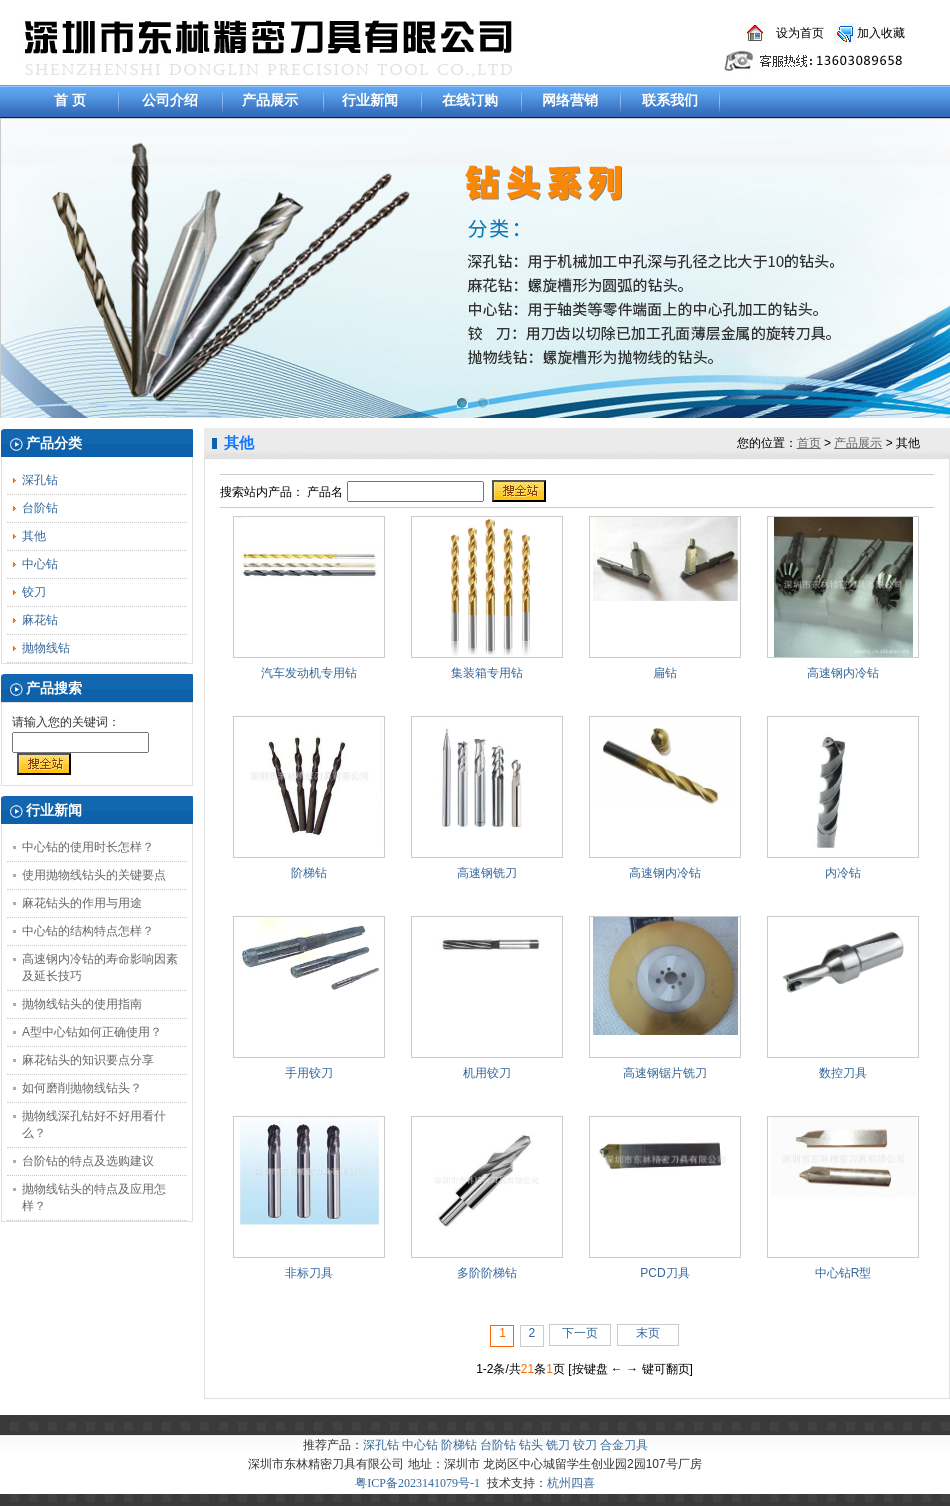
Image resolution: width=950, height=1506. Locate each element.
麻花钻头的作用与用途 (82, 903)
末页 (648, 1333)
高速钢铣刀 (487, 873)
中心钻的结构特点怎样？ (88, 931)
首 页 (70, 100)
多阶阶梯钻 (487, 1273)
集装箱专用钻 (487, 673)
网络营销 (570, 100)
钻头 (531, 1445)
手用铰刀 (309, 1073)
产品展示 (270, 100)
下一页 (580, 1333)
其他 (34, 536)
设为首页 (800, 33)
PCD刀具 (664, 1273)
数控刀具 (843, 1073)
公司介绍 (170, 100)
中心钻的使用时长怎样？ (88, 847)
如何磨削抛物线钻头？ (82, 1088)
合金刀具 (624, 1445)
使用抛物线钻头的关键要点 (94, 875)
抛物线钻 (46, 648)
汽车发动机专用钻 (309, 673)
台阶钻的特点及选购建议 (88, 1161)
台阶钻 (40, 508)
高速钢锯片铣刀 (665, 1073)
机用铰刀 (487, 1073)
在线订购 (470, 100)
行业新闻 (370, 100)
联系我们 (670, 100)
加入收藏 (881, 33)
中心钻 (40, 564)
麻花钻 (40, 620)
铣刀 (558, 1445)
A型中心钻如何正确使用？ (92, 1032)
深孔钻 (40, 480)
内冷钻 (843, 873)
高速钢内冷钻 (843, 673)
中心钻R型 (843, 1273)
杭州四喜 (571, 1483)
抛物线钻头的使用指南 (82, 1004)
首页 (809, 443)
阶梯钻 (309, 873)
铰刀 (34, 592)
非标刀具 (309, 1273)
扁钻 (665, 673)
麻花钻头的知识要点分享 (88, 1060)
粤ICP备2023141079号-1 (417, 1483)
